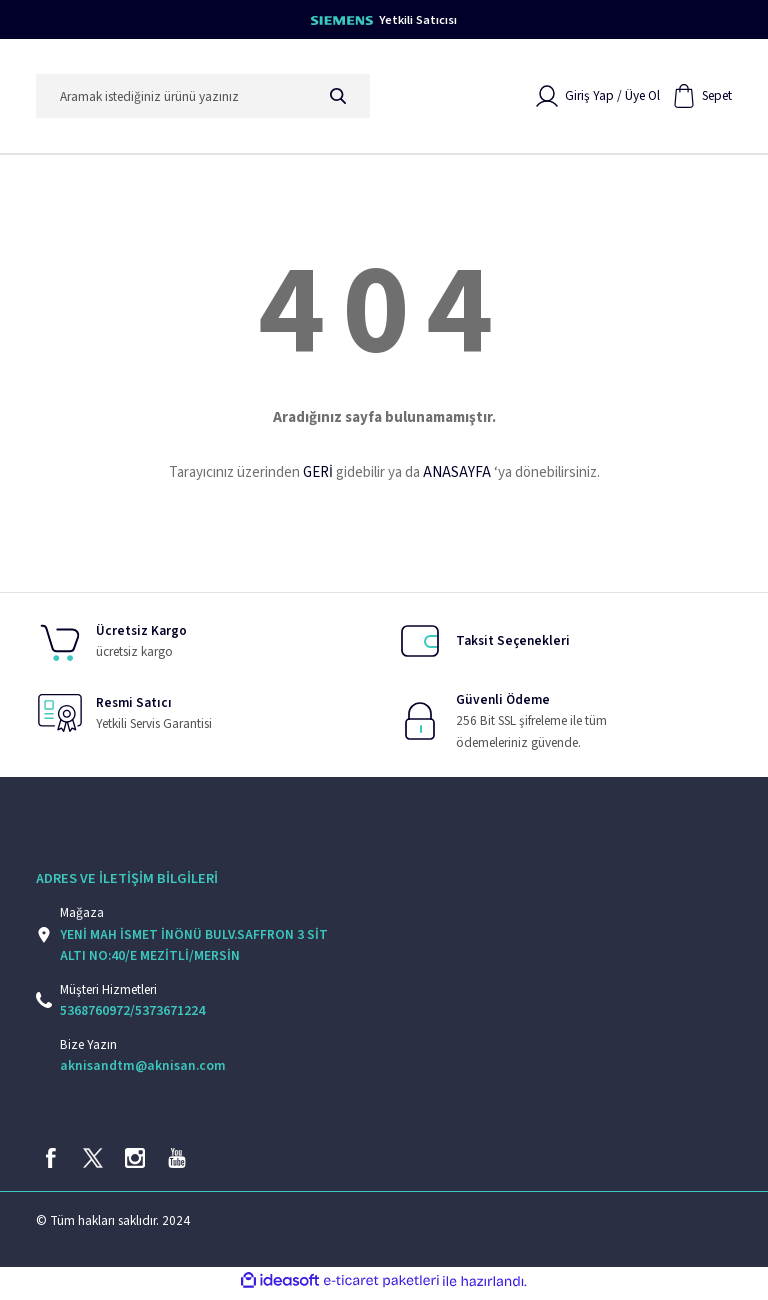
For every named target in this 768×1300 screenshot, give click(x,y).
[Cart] (702, 98)
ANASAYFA (457, 474)
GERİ (318, 474)
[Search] (203, 98)
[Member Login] (597, 98)
